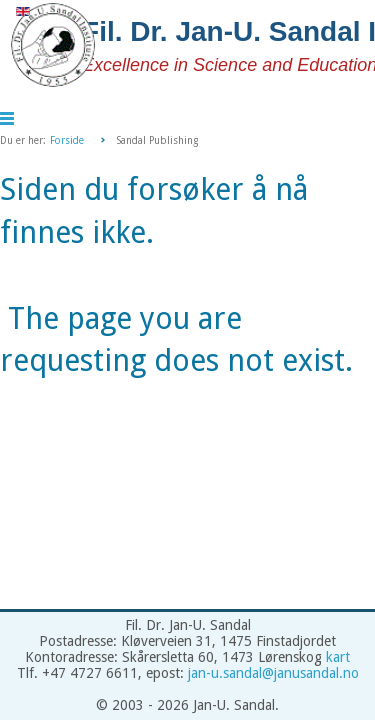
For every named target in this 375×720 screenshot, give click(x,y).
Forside (67, 140)
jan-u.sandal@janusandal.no (273, 673)
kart (338, 657)
